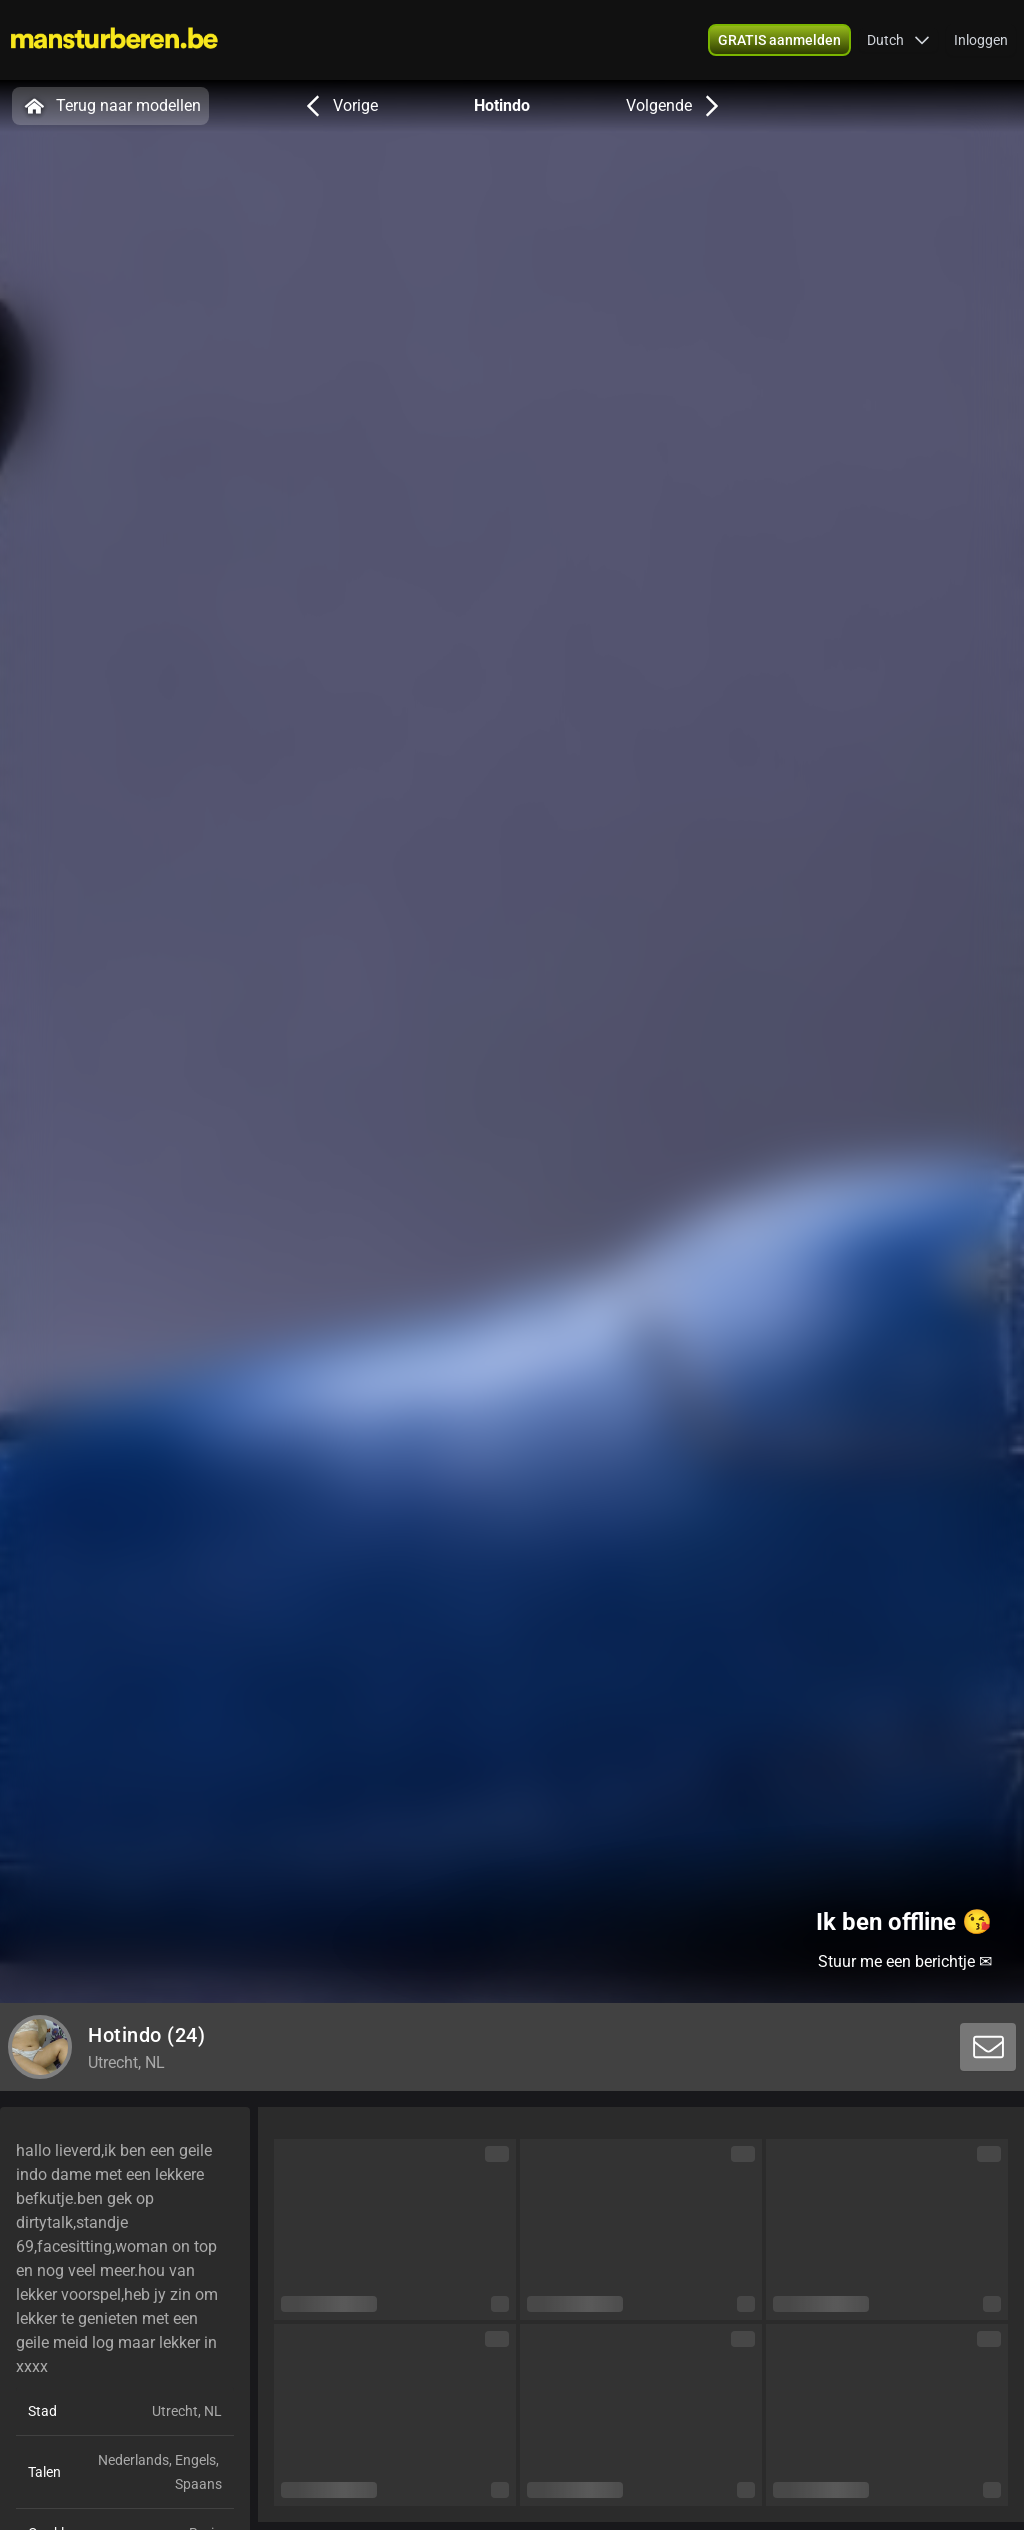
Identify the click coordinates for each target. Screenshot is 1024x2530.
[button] (898, 40)
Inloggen (981, 40)
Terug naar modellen (110, 106)
